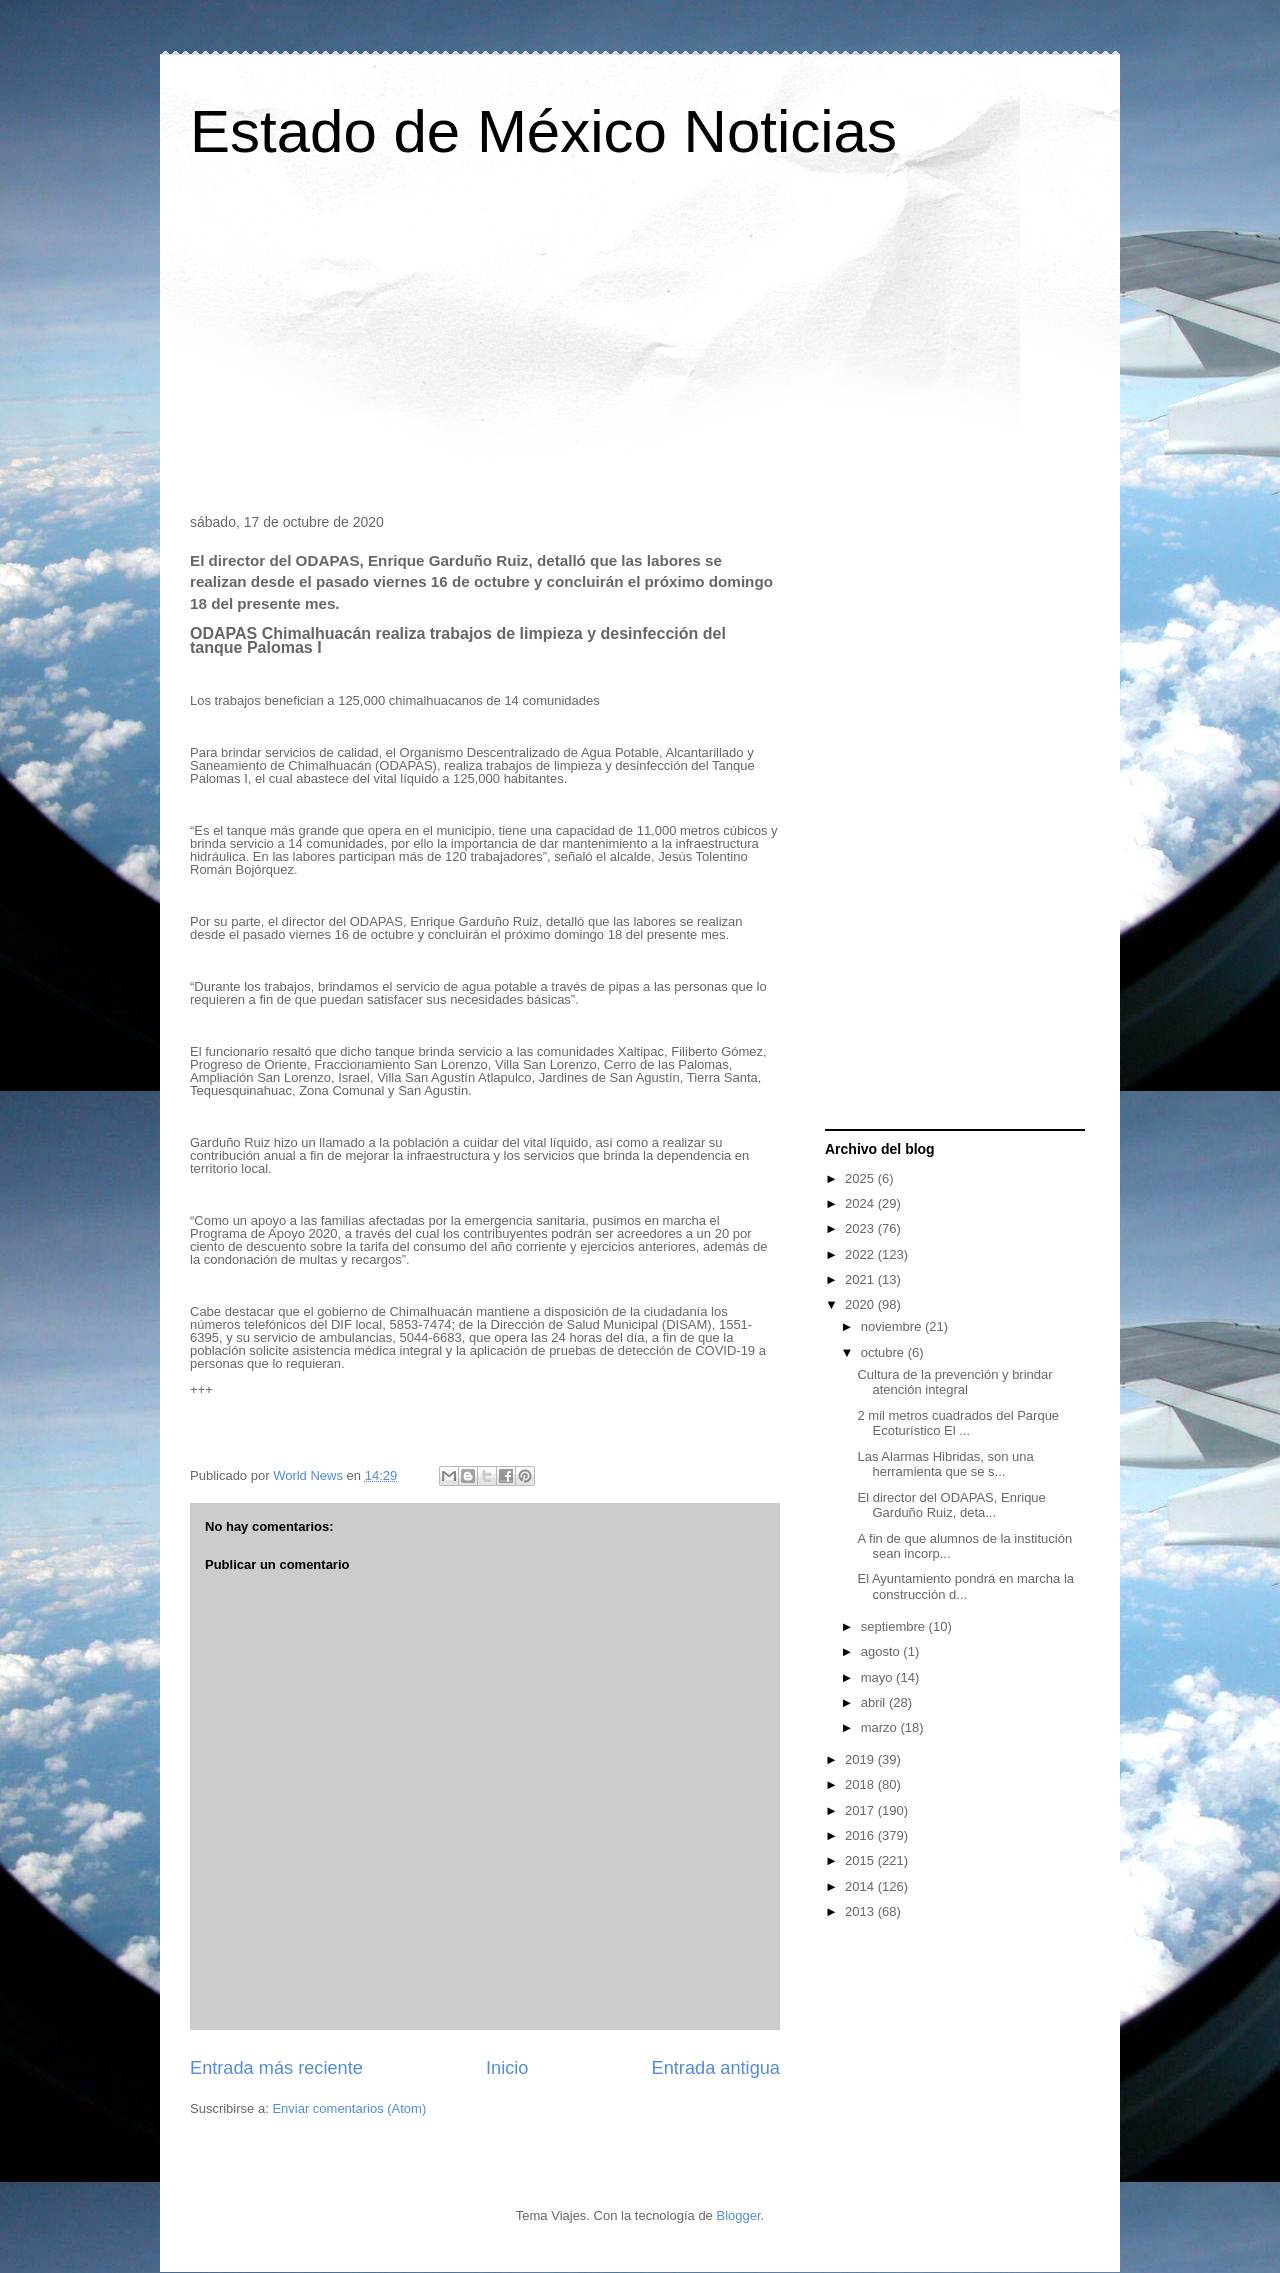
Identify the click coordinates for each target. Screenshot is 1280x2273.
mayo (878, 1677)
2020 (861, 1304)
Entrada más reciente (276, 2068)
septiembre (895, 1626)
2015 (861, 1860)
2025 (861, 1178)
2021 (861, 1279)
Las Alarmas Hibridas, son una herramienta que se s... (945, 1464)
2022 (861, 1254)
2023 (861, 1228)
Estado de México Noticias (543, 131)
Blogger (738, 2215)
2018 (861, 1784)
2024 (861, 1203)
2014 (861, 1886)
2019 (861, 1759)
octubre (884, 1352)
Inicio (507, 2068)
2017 (861, 1810)
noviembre (893, 1326)
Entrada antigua (716, 2068)
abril (875, 1702)
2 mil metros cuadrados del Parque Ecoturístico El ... (958, 1423)
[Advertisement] (640, 344)
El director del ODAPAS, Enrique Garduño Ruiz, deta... (951, 1505)
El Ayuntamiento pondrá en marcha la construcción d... (965, 1586)
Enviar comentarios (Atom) (349, 2108)
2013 (861, 1911)
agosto (882, 1651)
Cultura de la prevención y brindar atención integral (954, 1382)
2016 (861, 1835)
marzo (881, 1727)
